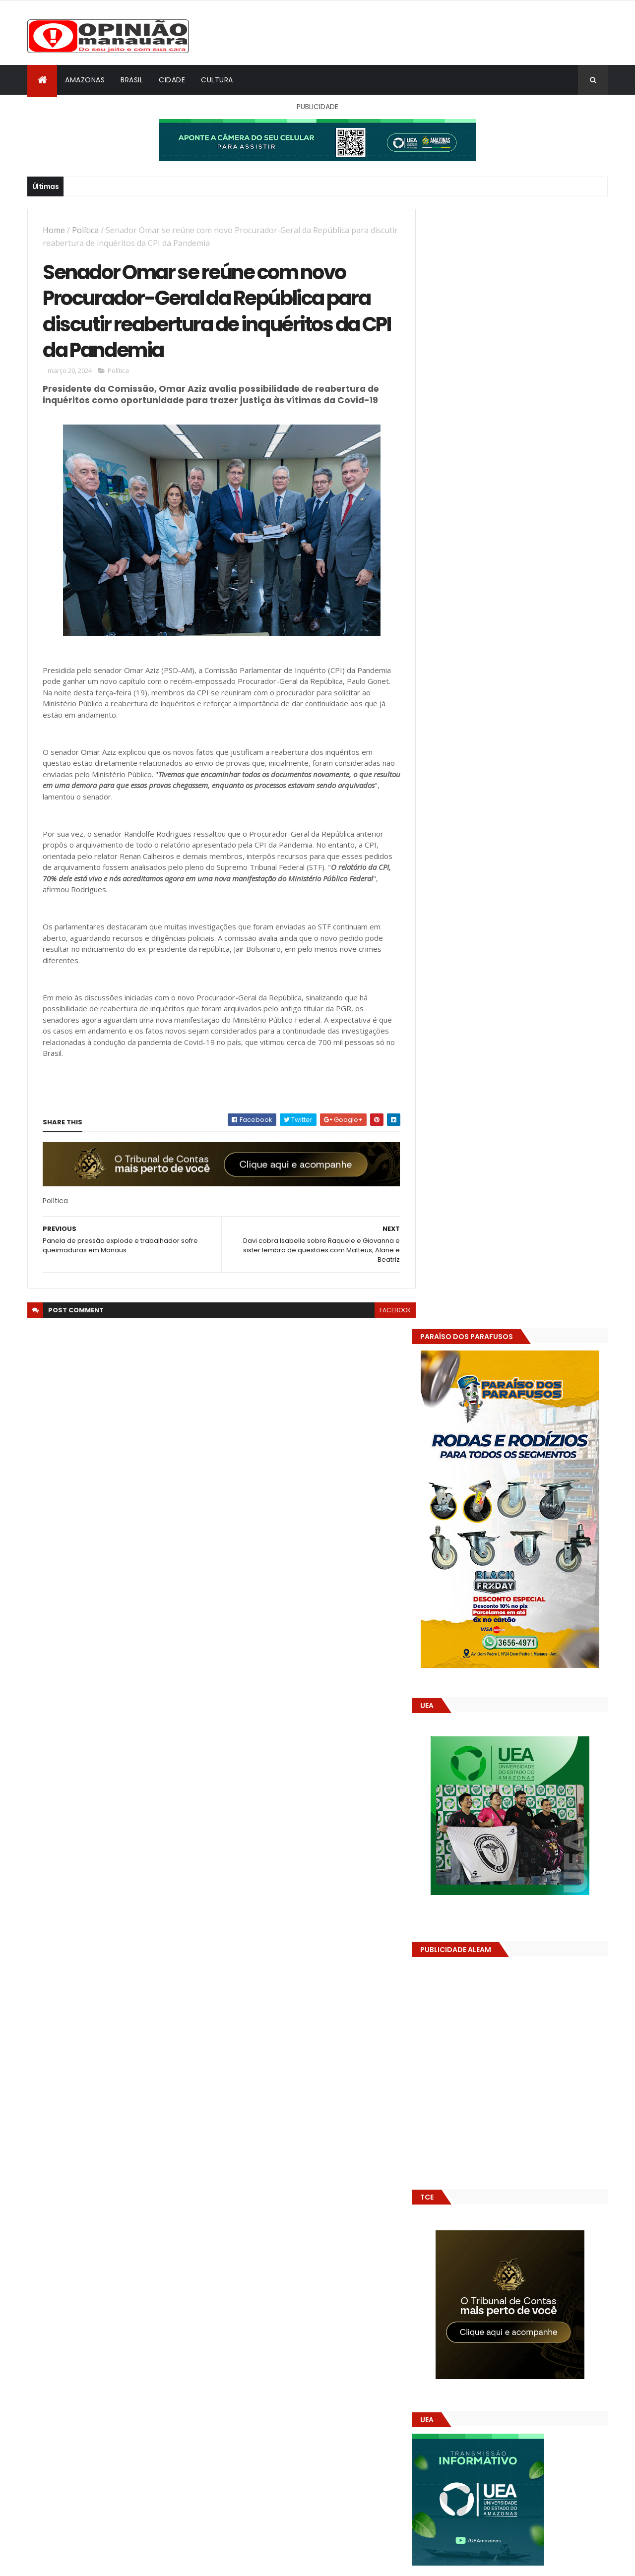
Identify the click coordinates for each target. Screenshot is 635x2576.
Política (85, 230)
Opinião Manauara (479, 1633)
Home (54, 230)
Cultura (217, 80)
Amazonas (85, 80)
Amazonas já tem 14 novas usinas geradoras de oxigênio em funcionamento (529, 1576)
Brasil (132, 80)
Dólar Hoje (445, 1880)
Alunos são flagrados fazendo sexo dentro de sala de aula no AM (532, 1531)
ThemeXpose (83, 2562)
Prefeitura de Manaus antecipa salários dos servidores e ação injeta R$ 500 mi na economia (539, 1495)
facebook (387, 1312)
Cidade (172, 80)
